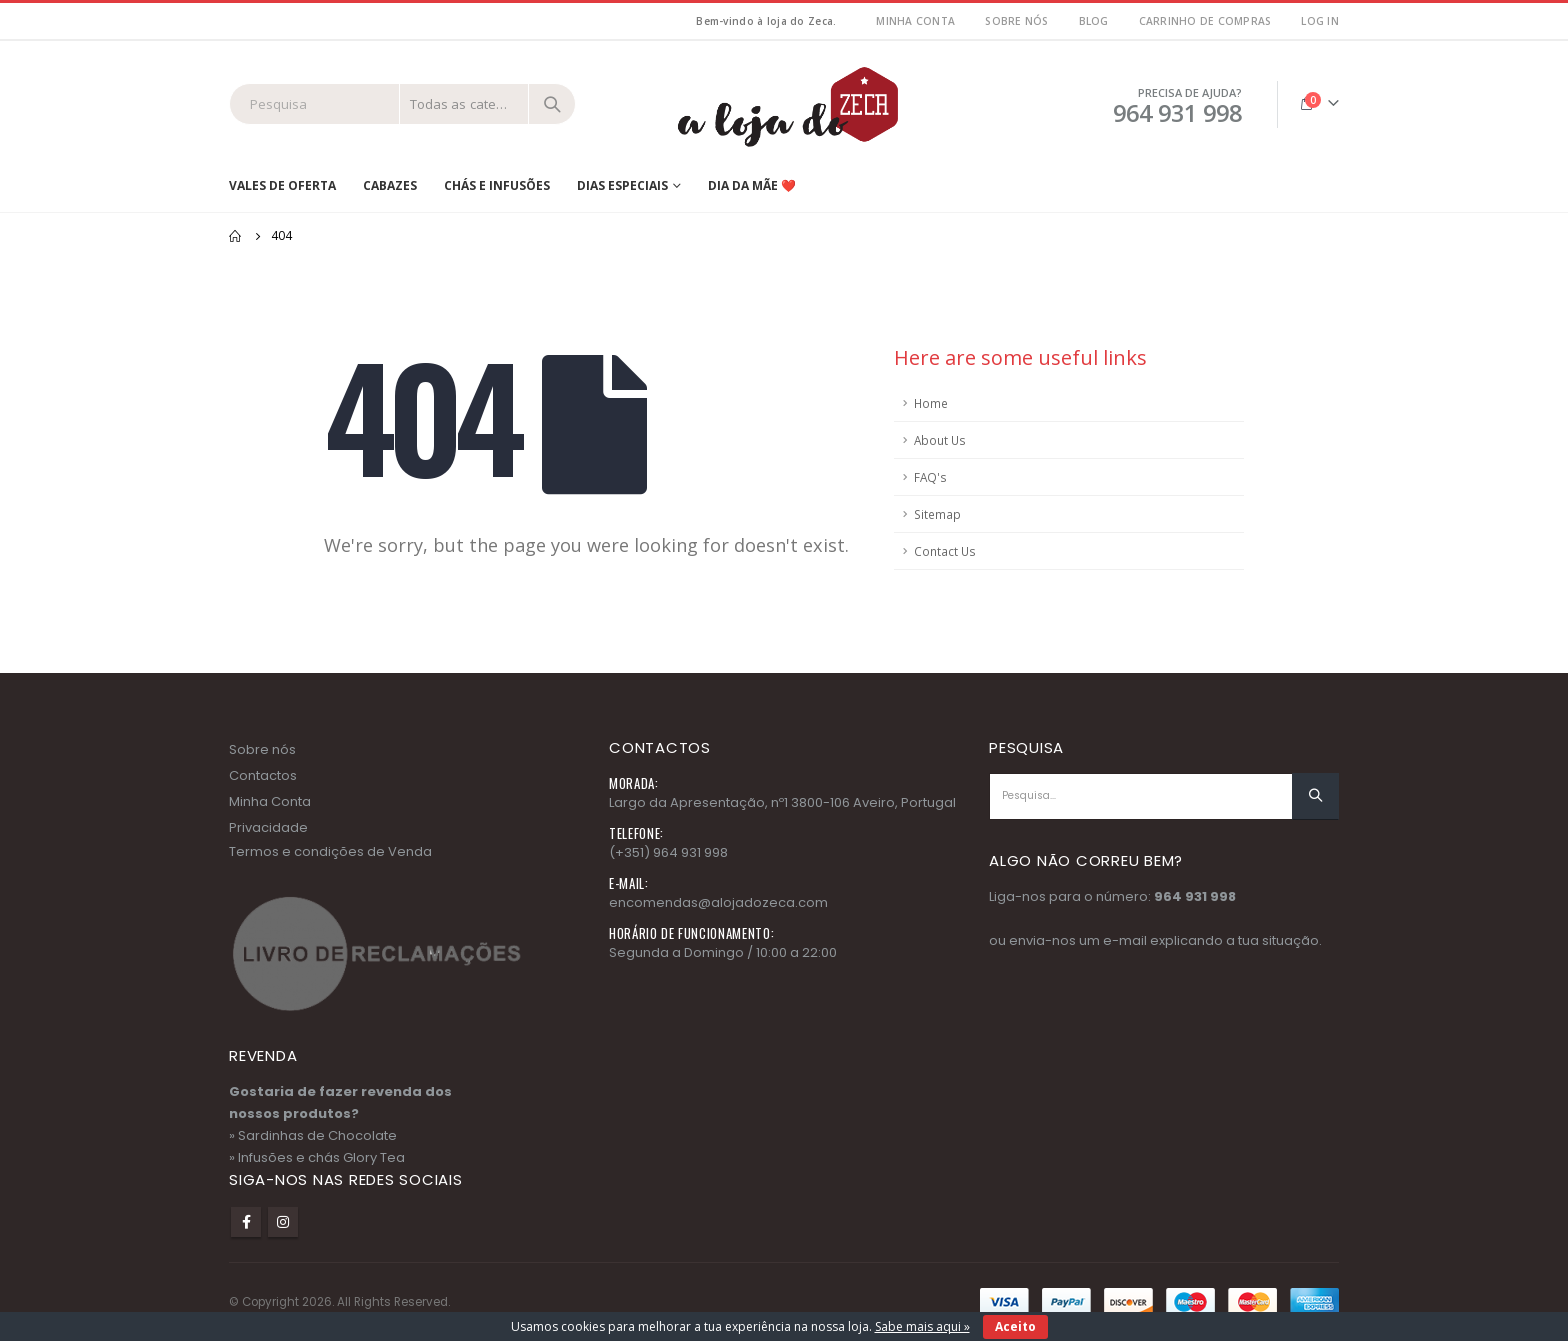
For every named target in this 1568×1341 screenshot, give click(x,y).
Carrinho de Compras (1205, 21)
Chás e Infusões (497, 185)
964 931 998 (1195, 896)
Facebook (246, 1222)
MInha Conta (915, 21)
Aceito (1015, 1326)
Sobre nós (1016, 21)
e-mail (1125, 940)
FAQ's (930, 477)
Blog (1094, 21)
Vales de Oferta (282, 185)
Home (931, 403)
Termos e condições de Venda (330, 851)
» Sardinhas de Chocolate (313, 1135)
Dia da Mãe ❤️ (752, 185)
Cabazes (390, 185)
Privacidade (268, 827)
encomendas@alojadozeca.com (718, 902)
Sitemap (937, 514)
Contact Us (945, 551)
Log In (1320, 21)
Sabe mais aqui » (922, 1326)
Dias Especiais (622, 185)
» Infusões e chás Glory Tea (317, 1157)
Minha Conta (270, 801)
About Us (940, 440)
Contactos (263, 775)
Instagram (283, 1222)
